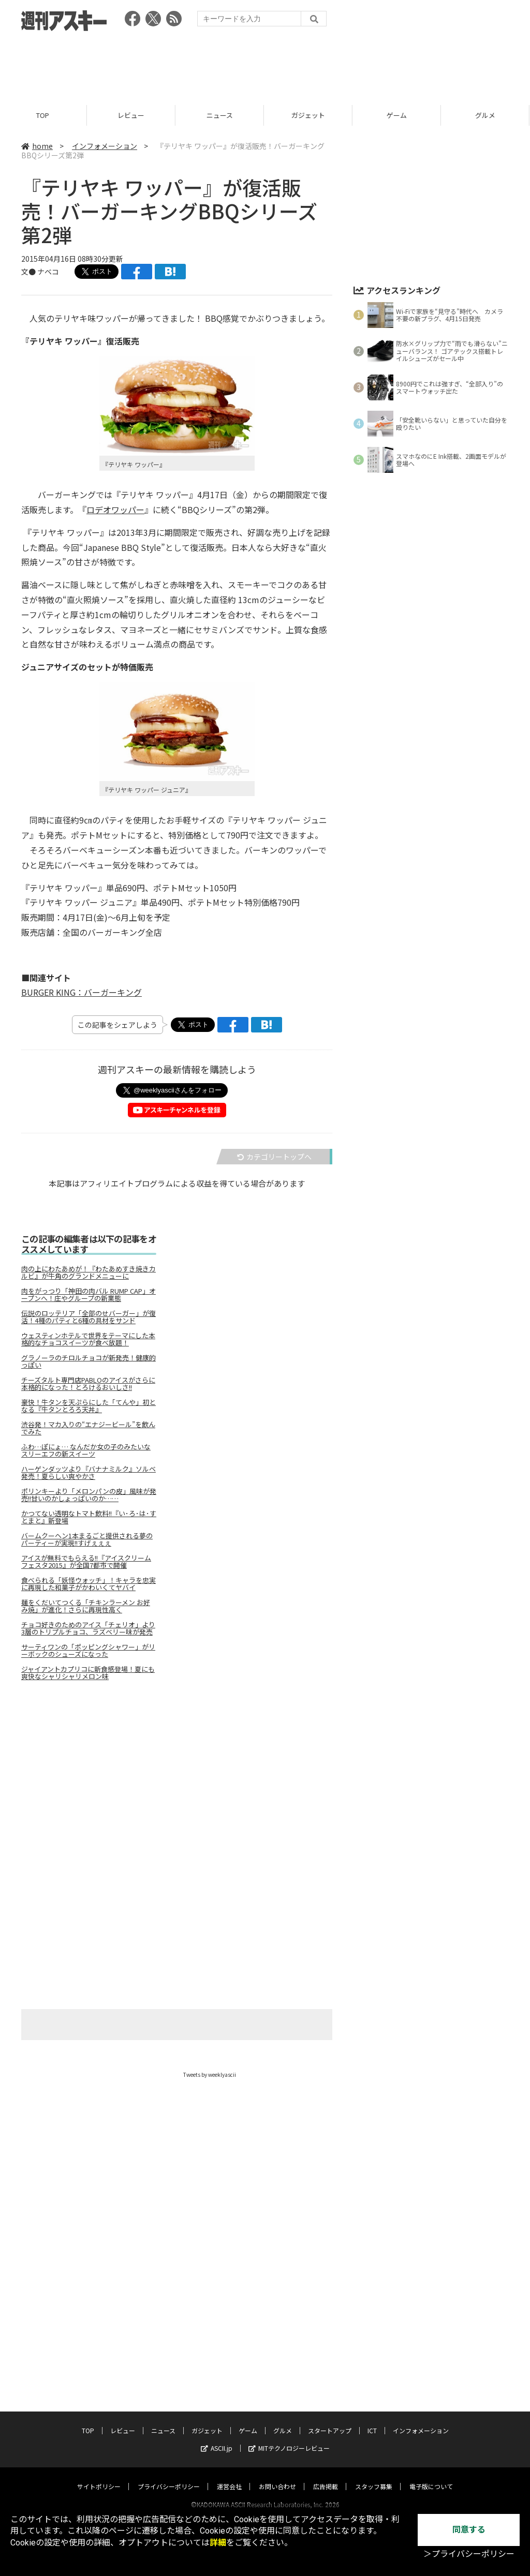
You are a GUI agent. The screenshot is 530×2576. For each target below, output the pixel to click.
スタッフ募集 (373, 2420)
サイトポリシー (99, 2420)
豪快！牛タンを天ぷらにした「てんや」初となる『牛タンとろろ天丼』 (88, 1406)
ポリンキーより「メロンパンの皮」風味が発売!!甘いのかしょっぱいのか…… (88, 1495)
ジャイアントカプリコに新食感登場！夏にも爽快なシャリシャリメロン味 (88, 1673)
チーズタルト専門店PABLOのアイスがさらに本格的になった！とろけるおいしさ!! (88, 1383)
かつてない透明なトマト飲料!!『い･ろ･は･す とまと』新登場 (88, 1517)
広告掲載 (325, 2420)
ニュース (221, 115)
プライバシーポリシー (169, 2420)
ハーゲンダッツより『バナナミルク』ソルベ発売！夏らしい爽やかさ (88, 1472)
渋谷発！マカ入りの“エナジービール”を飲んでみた (88, 1428)
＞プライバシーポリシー (468, 2554)
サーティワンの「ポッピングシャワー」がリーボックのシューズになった (88, 1650)
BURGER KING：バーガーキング (81, 992)
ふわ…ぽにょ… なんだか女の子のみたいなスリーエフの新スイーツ (86, 1450)
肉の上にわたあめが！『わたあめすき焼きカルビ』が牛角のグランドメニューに (88, 1272)
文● (29, 271)
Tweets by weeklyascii (209, 2074)
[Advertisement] (265, 64)
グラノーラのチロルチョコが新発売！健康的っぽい (88, 1361)
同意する (468, 2530)
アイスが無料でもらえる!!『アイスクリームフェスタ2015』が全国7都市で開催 (86, 1561)
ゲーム (398, 115)
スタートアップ (329, 2364)
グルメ (282, 2364)
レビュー (132, 115)
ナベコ (48, 271)
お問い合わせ (277, 2420)
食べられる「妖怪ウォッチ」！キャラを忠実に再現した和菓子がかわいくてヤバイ (88, 1584)
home (37, 146)
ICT (372, 2364)
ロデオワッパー (115, 509)
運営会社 (229, 2420)
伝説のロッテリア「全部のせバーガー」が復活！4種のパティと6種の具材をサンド (88, 1317)
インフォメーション (104, 146)
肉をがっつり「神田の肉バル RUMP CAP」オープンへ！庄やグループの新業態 (88, 1294)
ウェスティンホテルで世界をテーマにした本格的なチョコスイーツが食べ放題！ (88, 1339)
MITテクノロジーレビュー (289, 2381)
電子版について (431, 2420)
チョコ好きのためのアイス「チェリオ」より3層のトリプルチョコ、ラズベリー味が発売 (88, 1628)
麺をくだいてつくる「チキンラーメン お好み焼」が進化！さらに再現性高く (85, 1606)
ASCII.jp (216, 2381)
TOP (44, 115)
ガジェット (310, 115)
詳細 (218, 2543)
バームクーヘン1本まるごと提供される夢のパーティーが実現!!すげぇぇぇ (87, 1539)
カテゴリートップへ (274, 1156)
